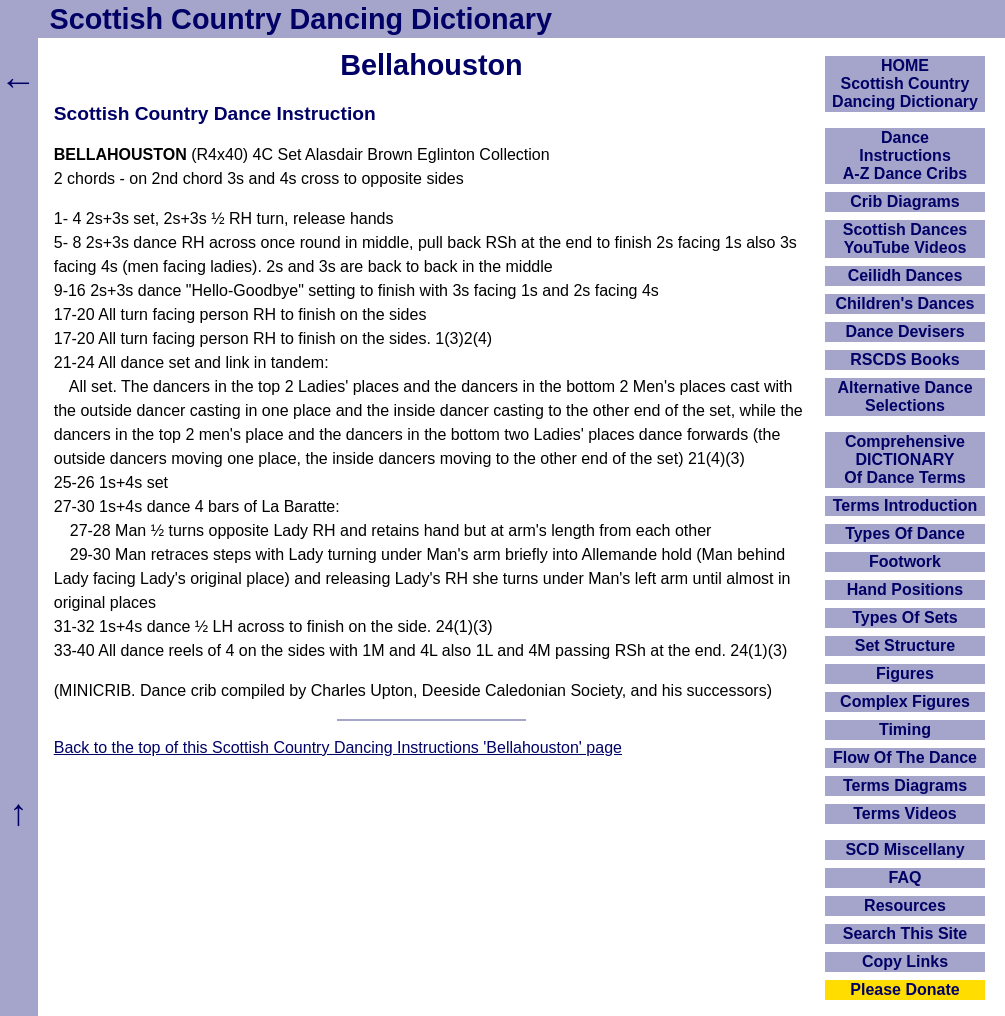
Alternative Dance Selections (904, 396)
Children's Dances (905, 303)
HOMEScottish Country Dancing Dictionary (905, 83)
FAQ (905, 877)
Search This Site (905, 933)
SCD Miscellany (904, 849)
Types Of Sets (905, 617)
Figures (905, 673)
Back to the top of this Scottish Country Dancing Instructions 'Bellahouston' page (338, 747)
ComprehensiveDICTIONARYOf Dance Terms (905, 459)
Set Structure (905, 645)
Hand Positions (905, 589)
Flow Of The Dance (905, 757)
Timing (905, 729)
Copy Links (905, 961)
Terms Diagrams (905, 785)
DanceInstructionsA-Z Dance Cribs (905, 155)
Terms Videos (904, 813)
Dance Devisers (904, 331)
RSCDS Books (904, 359)
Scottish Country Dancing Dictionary (301, 19)
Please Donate (904, 989)
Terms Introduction (905, 505)
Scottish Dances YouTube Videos (905, 238)
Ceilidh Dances (905, 275)
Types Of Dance (905, 533)
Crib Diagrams (904, 201)
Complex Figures (905, 701)
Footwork (905, 561)
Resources (905, 905)
